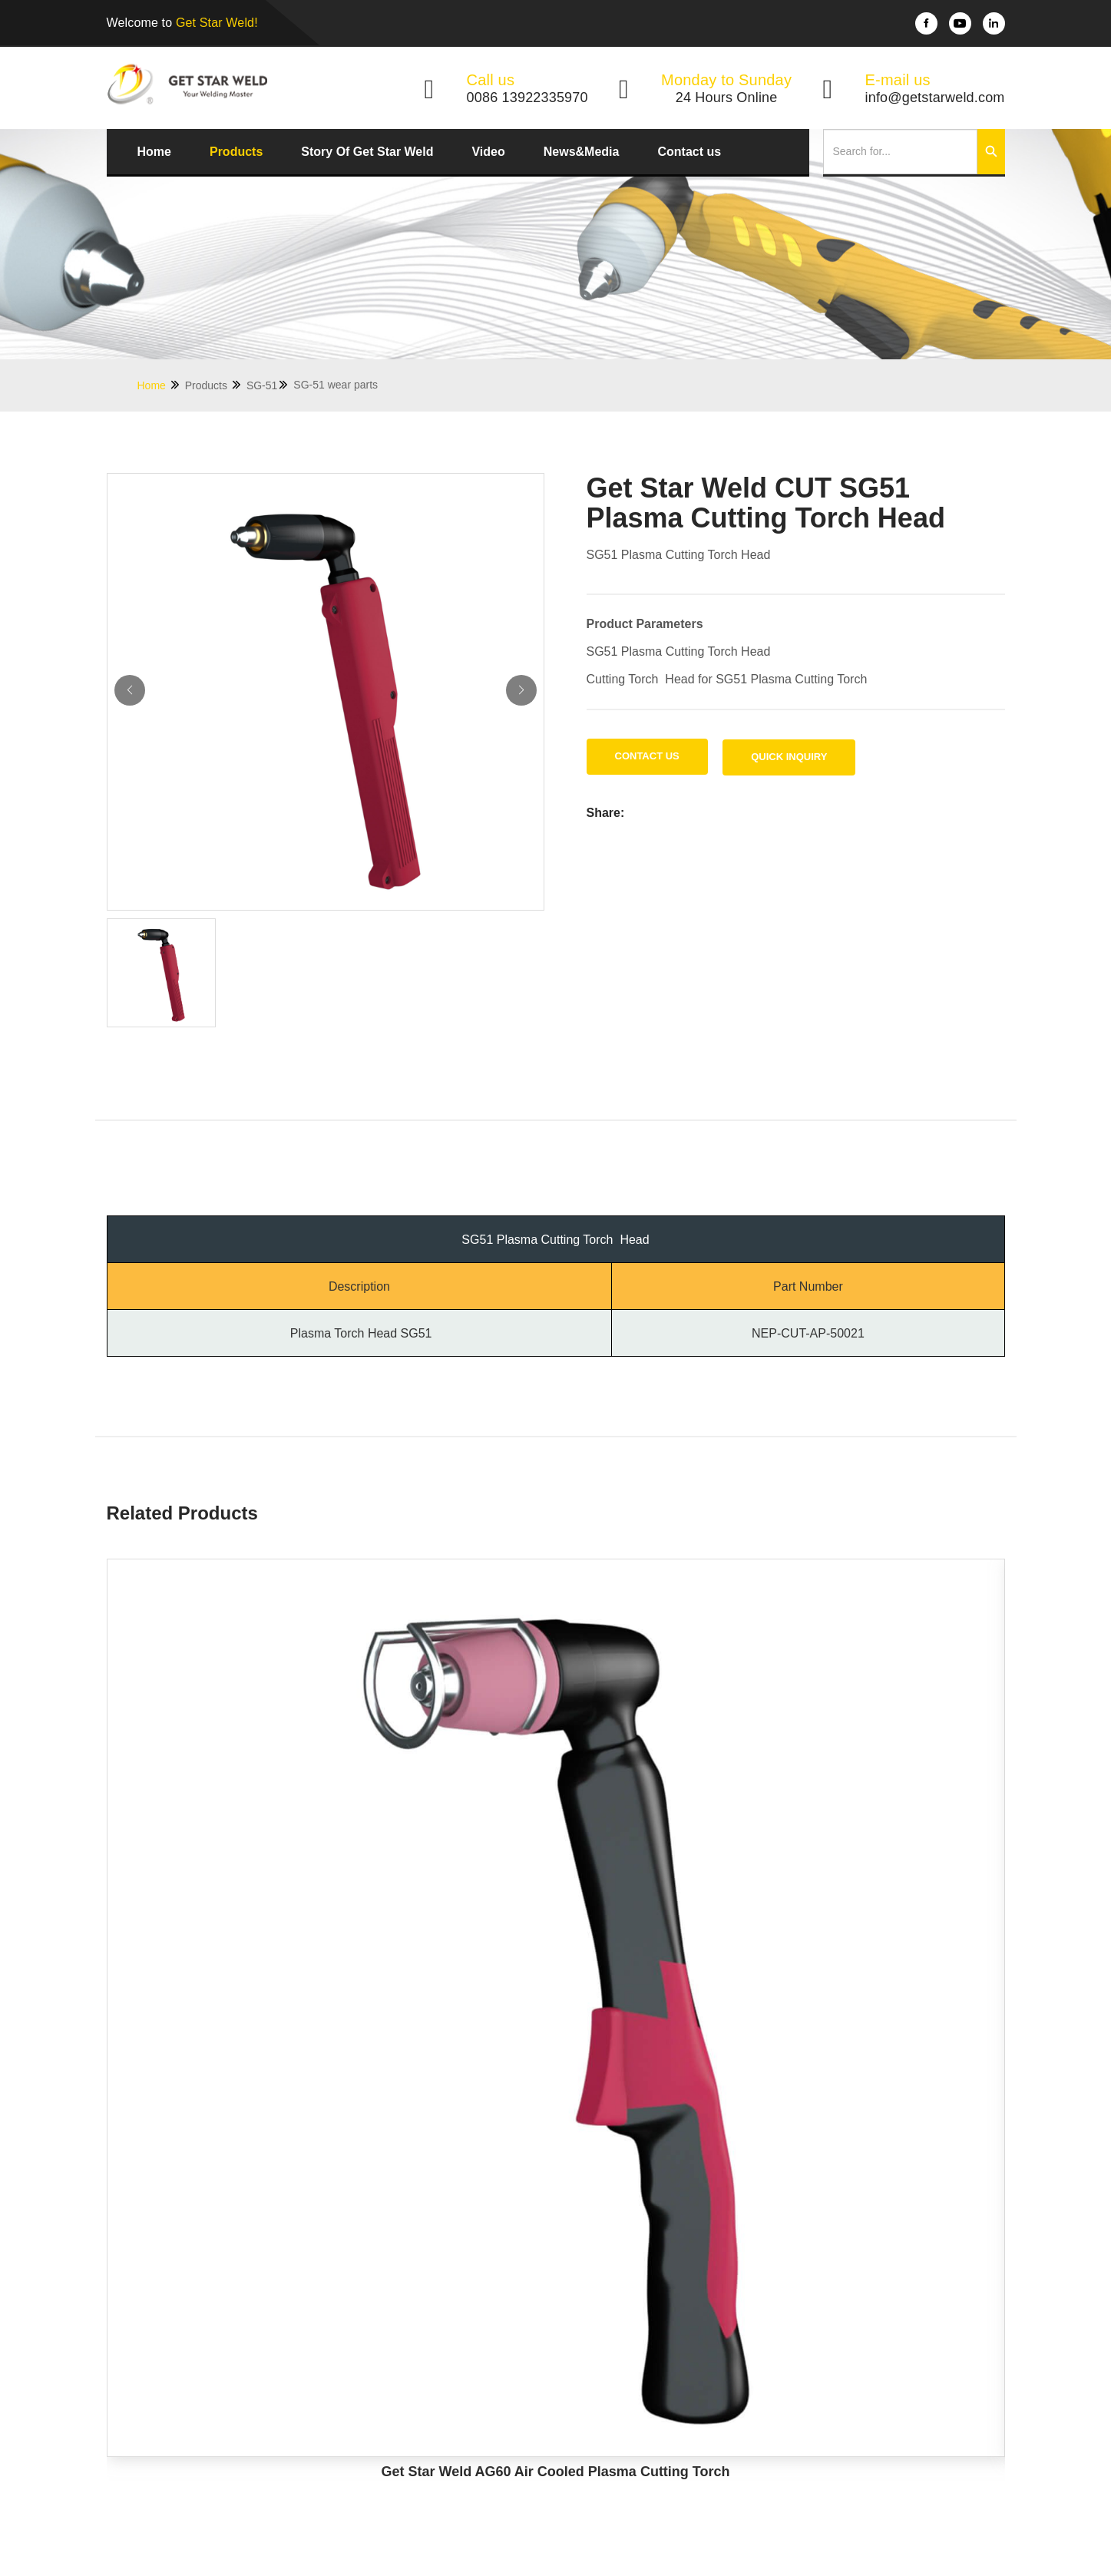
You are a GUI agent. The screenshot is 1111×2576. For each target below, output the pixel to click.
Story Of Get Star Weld (367, 151)
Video (487, 151)
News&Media (582, 151)
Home (154, 151)
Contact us (689, 151)
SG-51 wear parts (335, 385)
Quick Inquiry (789, 756)
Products (236, 151)
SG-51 (267, 385)
